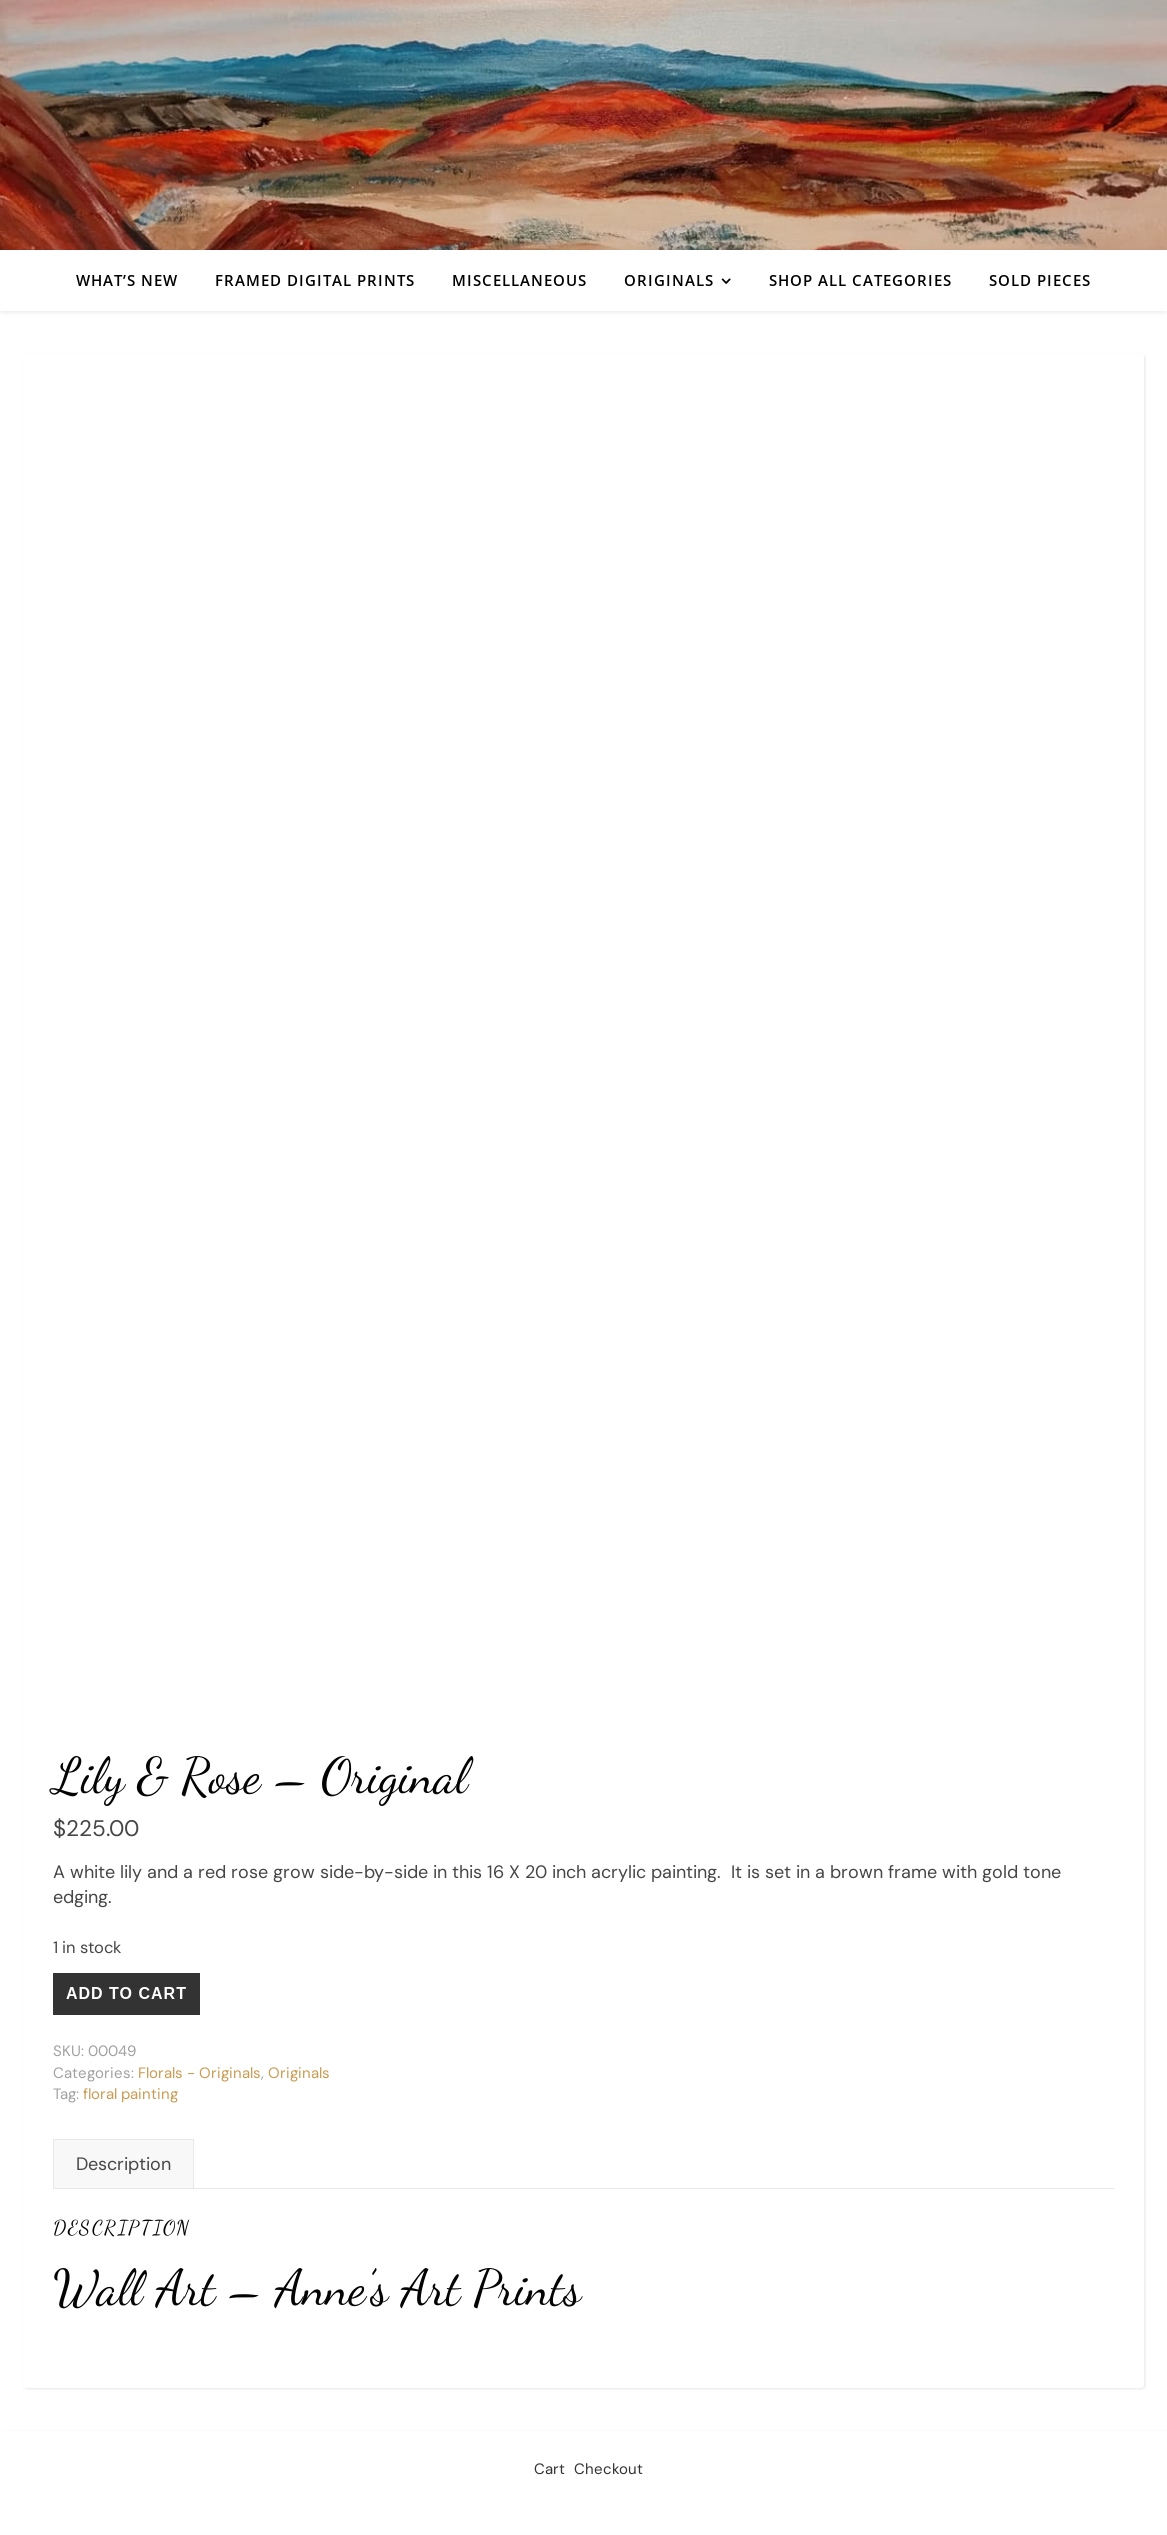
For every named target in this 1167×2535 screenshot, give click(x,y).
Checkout (608, 2469)
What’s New (127, 280)
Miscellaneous (519, 280)
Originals (669, 280)
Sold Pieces (1040, 280)
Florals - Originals (199, 2073)
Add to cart (126, 1993)
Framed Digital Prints (315, 280)
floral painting (130, 2094)
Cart (549, 2469)
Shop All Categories (860, 280)
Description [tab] (123, 2164)
